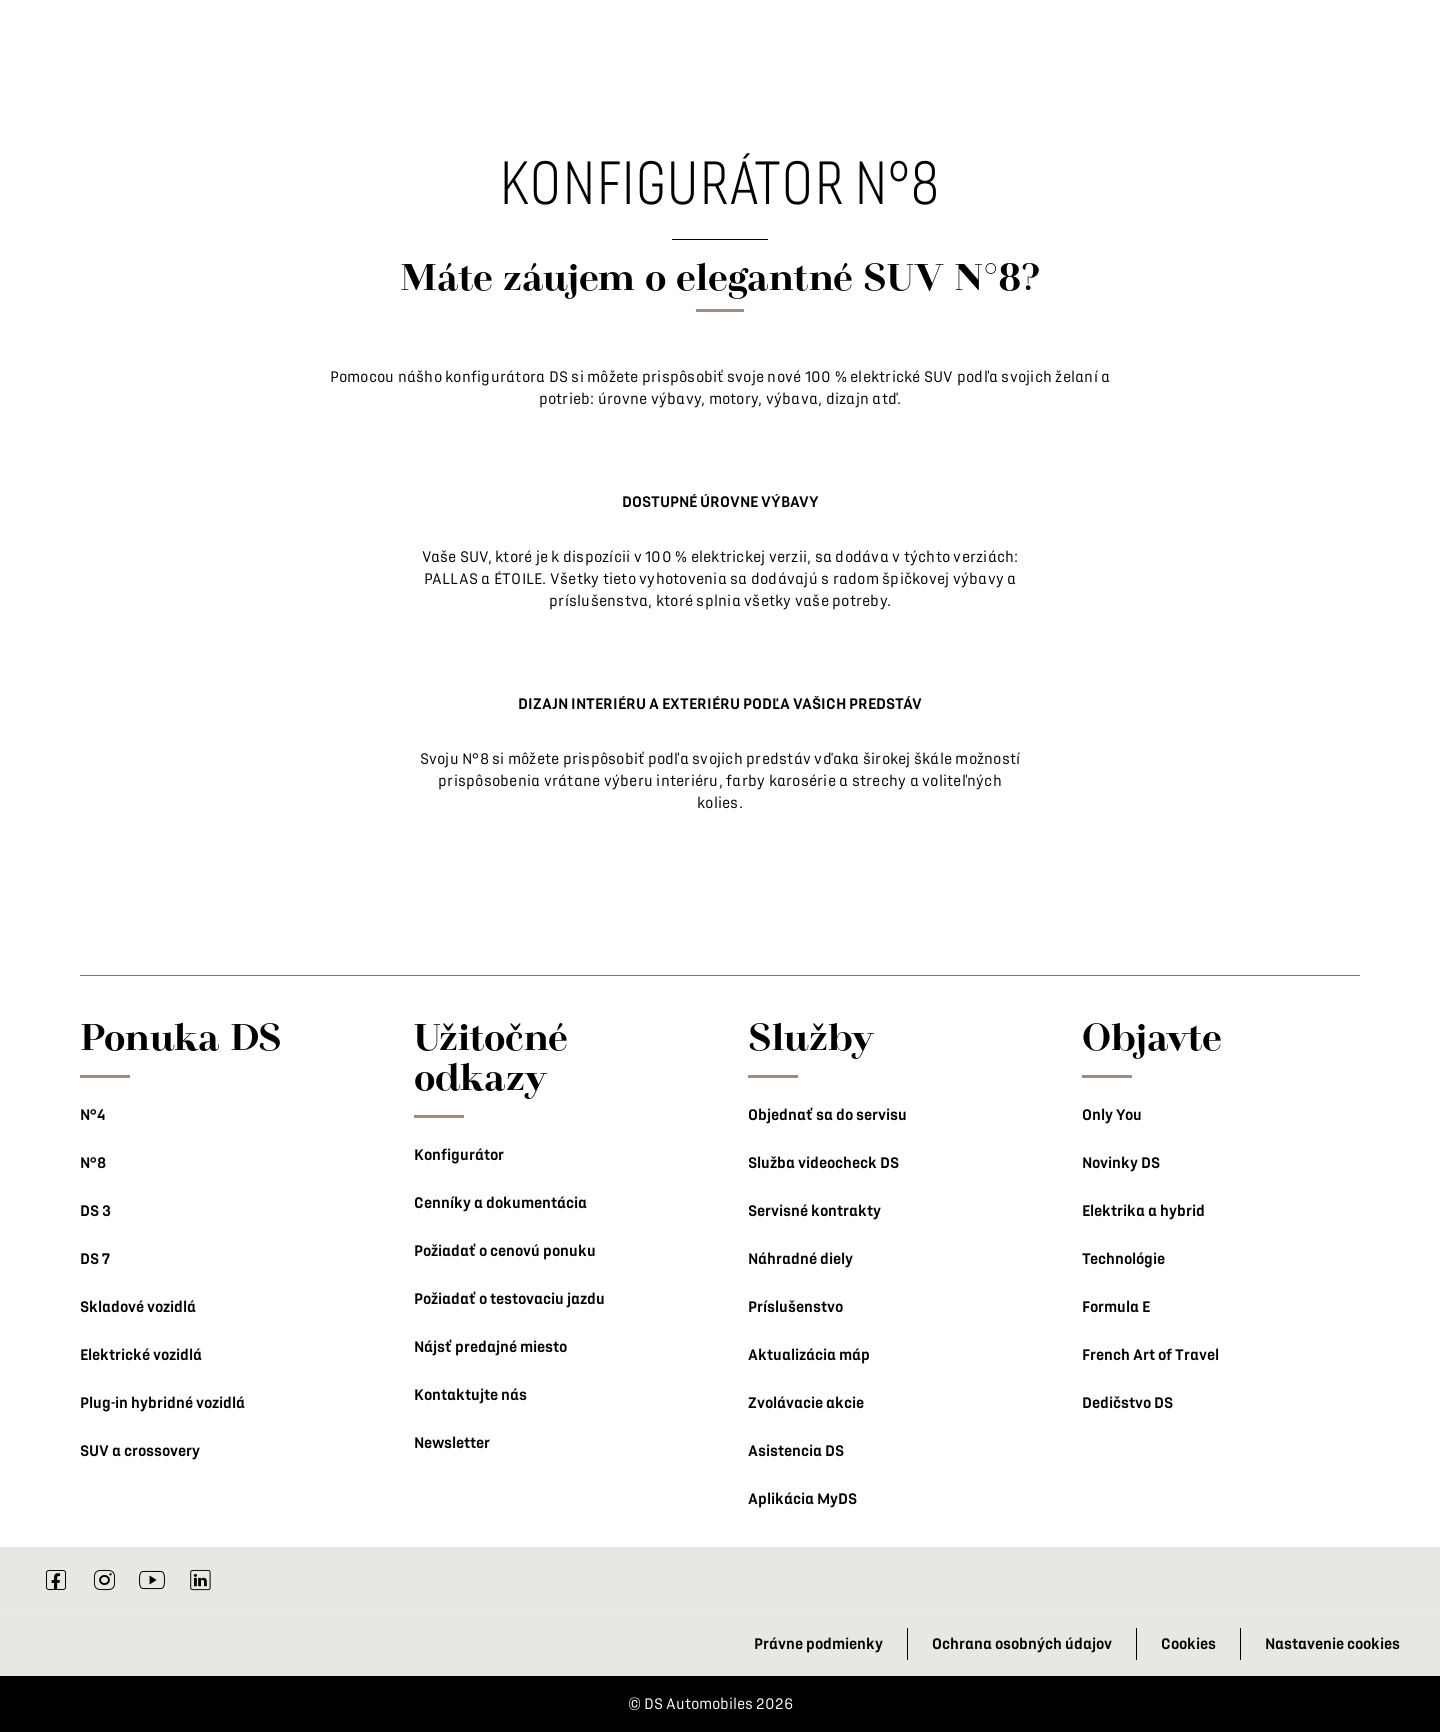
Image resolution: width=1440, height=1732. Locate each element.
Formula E (1116, 1307)
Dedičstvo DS (1127, 1403)
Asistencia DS (796, 1451)
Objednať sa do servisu (827, 1115)
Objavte (1152, 1036)
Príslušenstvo (795, 1307)
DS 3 (95, 1211)
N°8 (93, 1163)
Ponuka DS (181, 1036)
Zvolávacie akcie (806, 1403)
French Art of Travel (1150, 1355)
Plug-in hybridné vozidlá (162, 1403)
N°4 (92, 1115)
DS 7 (95, 1259)
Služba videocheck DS (823, 1163)
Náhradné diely (800, 1259)
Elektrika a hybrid (1143, 1211)
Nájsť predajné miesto (490, 1347)
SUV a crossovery (140, 1451)
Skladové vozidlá (138, 1307)
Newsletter (452, 1443)
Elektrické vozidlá (141, 1355)
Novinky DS (1121, 1163)
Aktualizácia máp (809, 1355)
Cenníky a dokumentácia (500, 1203)
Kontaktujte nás (470, 1395)
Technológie (1123, 1259)
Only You (1112, 1115)
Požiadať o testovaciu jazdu (509, 1299)
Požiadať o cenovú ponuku (505, 1251)
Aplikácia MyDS (802, 1499)
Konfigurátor (459, 1155)
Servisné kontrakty (814, 1211)
